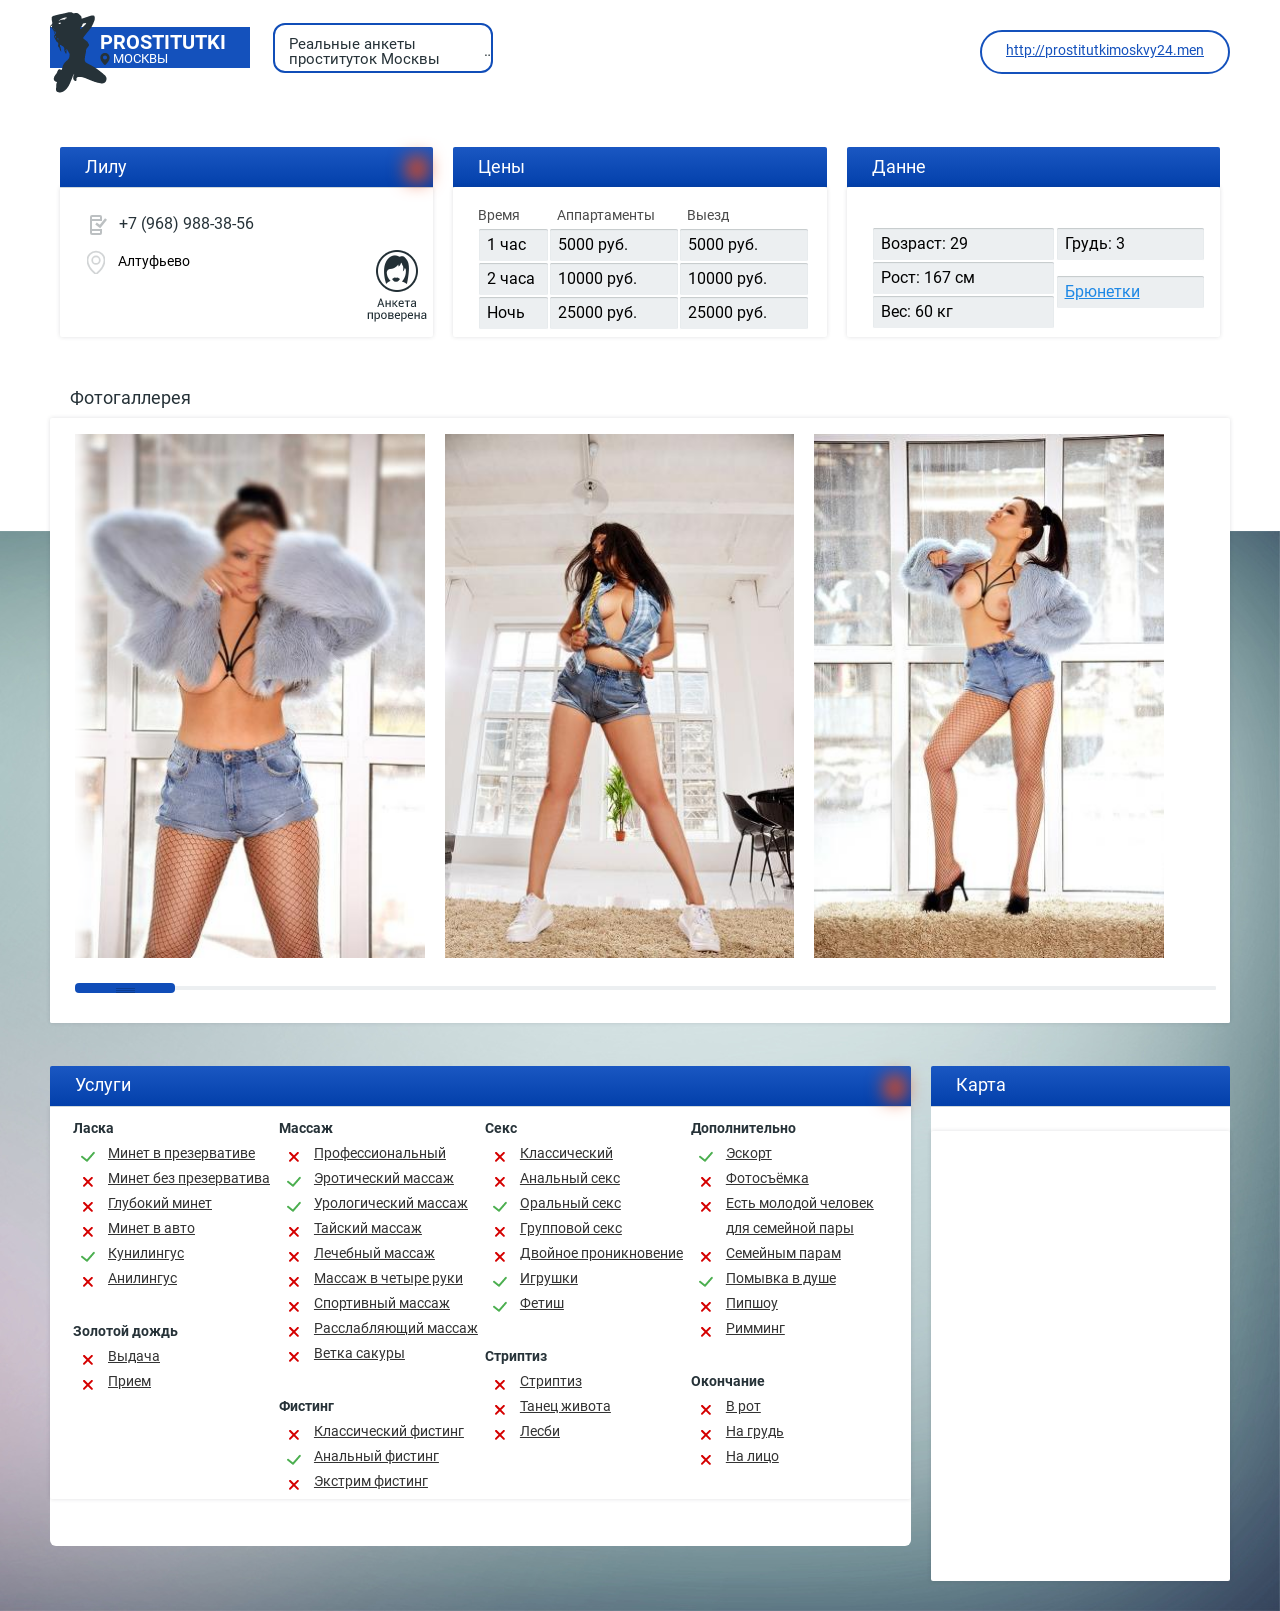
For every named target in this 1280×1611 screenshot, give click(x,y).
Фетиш (542, 1303)
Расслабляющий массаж (396, 1328)
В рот (743, 1406)
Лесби (540, 1431)
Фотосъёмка (767, 1178)
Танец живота (565, 1406)
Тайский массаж (368, 1228)
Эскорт (749, 1153)
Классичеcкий (566, 1153)
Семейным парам (783, 1253)
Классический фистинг (389, 1431)
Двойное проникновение (601, 1253)
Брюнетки (1102, 291)
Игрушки (549, 1278)
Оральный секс (570, 1203)
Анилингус (142, 1278)
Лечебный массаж (374, 1253)
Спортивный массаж (382, 1303)
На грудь (755, 1431)
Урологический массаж (391, 1203)
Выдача (134, 1356)
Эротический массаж (384, 1178)
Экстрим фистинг (371, 1481)
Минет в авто (151, 1228)
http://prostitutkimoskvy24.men (1105, 50)
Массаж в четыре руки (388, 1278)
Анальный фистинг (376, 1456)
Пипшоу (752, 1303)
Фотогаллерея (130, 397)
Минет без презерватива (189, 1178)
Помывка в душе (781, 1278)
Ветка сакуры (359, 1353)
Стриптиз (551, 1381)
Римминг (755, 1328)
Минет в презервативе (181, 1153)
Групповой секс (571, 1228)
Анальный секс (570, 1178)
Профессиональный (380, 1153)
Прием (129, 1381)
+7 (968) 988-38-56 (186, 223)
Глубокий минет (160, 1203)
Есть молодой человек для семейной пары (800, 1215)
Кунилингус (146, 1253)
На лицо (752, 1456)
